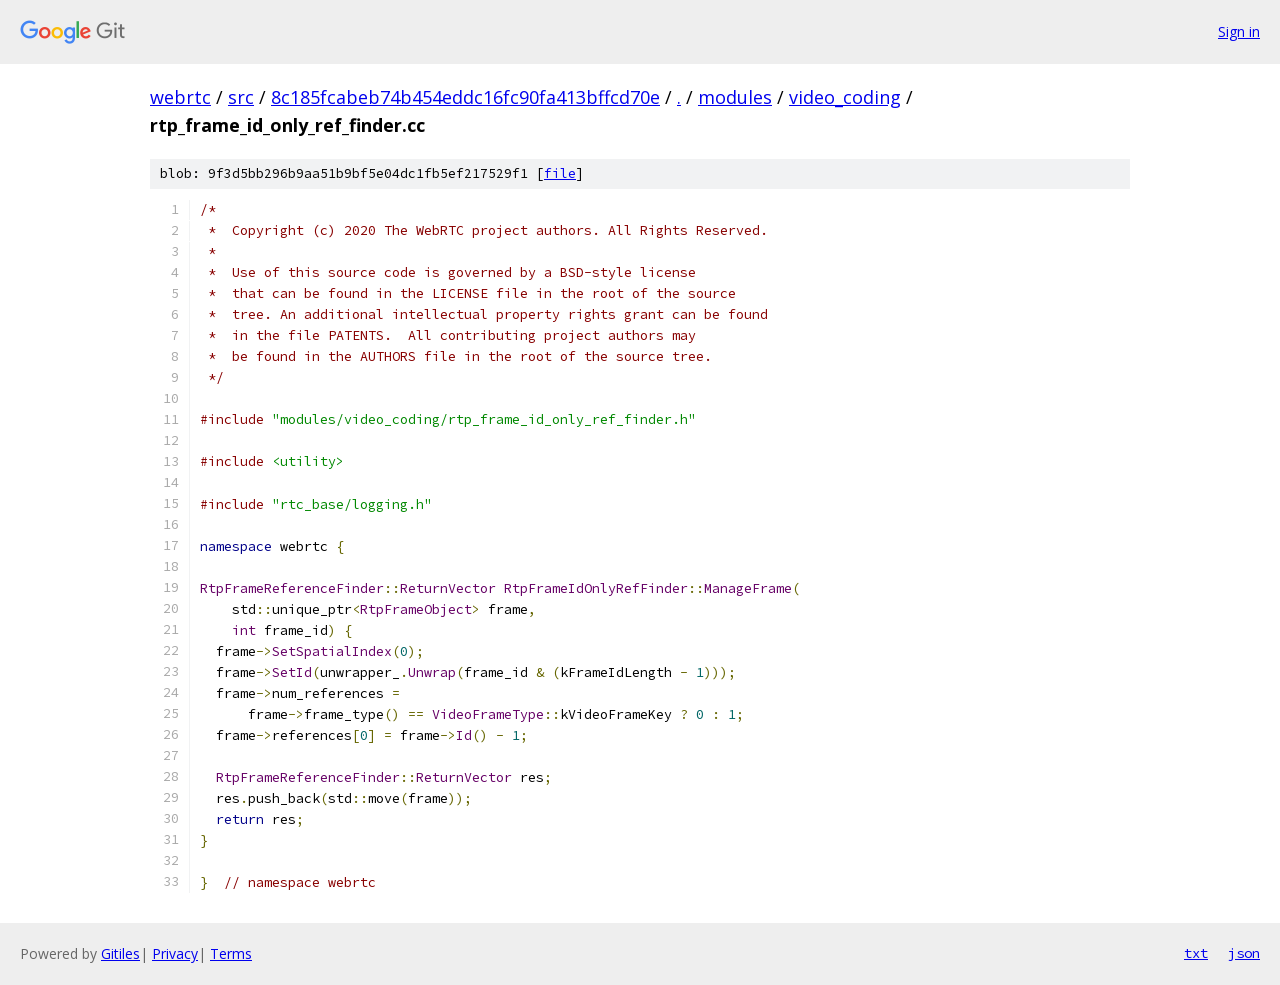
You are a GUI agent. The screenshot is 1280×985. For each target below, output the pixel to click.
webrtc (180, 97)
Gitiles (120, 953)
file (560, 173)
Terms (231, 953)
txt (1196, 953)
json (1244, 953)
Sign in (1239, 31)
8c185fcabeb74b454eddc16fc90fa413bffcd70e (465, 97)
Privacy (175, 953)
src (241, 97)
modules (735, 97)
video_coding (845, 97)
